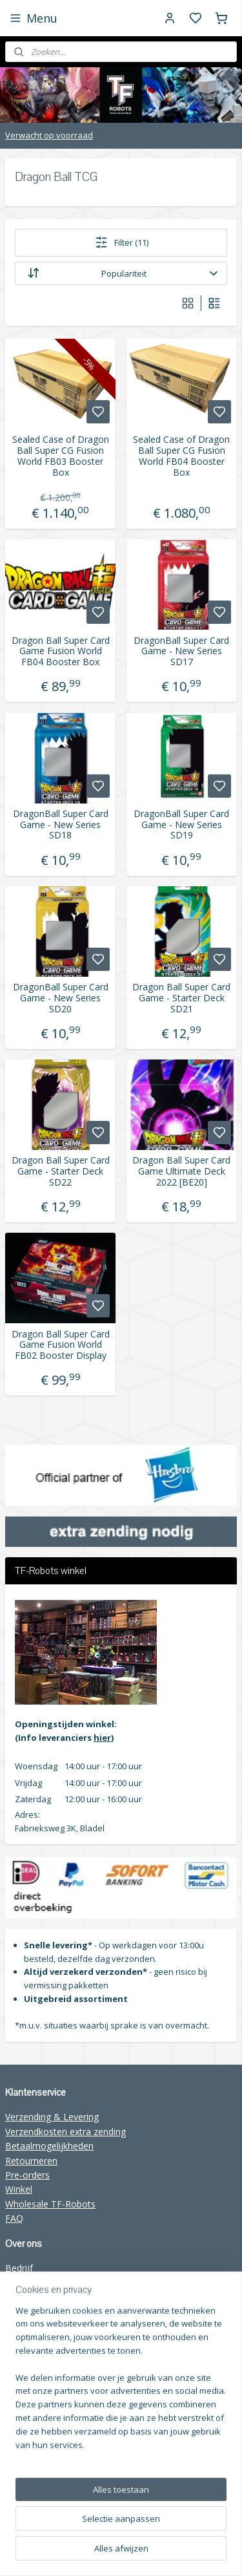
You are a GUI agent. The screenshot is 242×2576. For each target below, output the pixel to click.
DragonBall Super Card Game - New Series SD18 (60, 824)
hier (102, 1737)
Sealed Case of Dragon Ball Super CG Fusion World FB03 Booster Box (60, 456)
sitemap (216, 2531)
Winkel (18, 2189)
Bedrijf (19, 2268)
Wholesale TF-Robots (50, 2204)
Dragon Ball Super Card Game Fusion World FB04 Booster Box (61, 651)
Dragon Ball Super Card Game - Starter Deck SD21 (181, 998)
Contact (21, 2297)
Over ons (24, 2283)
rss (121, 2552)
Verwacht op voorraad (49, 135)
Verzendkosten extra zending (65, 2131)
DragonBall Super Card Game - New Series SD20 (60, 998)
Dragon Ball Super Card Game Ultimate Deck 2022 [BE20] (181, 1171)
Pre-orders (27, 2175)
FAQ (14, 2218)
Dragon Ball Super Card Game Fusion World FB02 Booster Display (61, 1344)
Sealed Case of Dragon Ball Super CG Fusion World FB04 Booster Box (181, 456)
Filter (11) (121, 242)
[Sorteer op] (121, 273)
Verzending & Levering (52, 2117)
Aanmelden (38, 2476)
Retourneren (31, 2161)
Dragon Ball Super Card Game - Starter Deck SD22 (61, 1171)
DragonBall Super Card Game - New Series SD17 (181, 651)
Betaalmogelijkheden (49, 2146)
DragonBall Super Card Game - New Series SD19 (181, 824)
